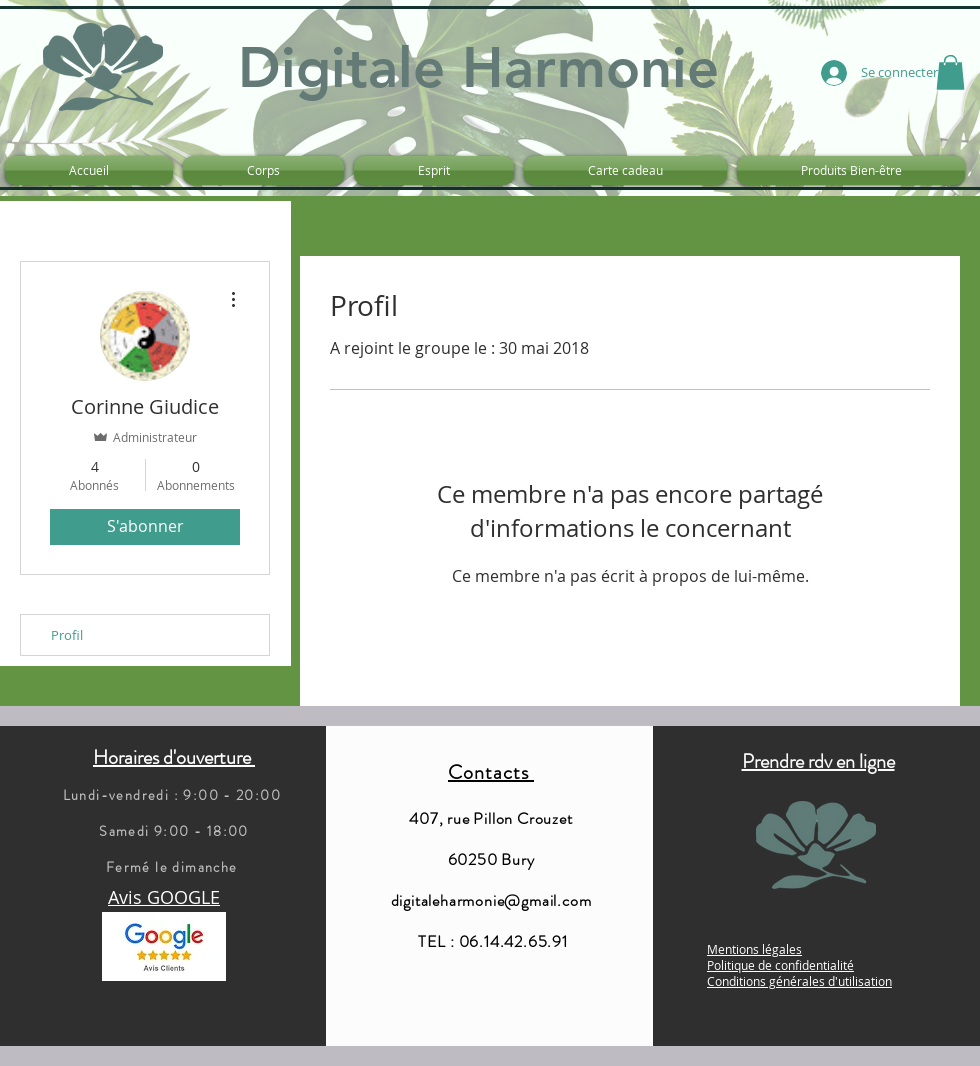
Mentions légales (754, 949)
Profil (67, 635)
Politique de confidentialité (780, 965)
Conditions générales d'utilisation (799, 981)
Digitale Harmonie (478, 68)
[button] (950, 72)
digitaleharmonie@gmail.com (491, 900)
